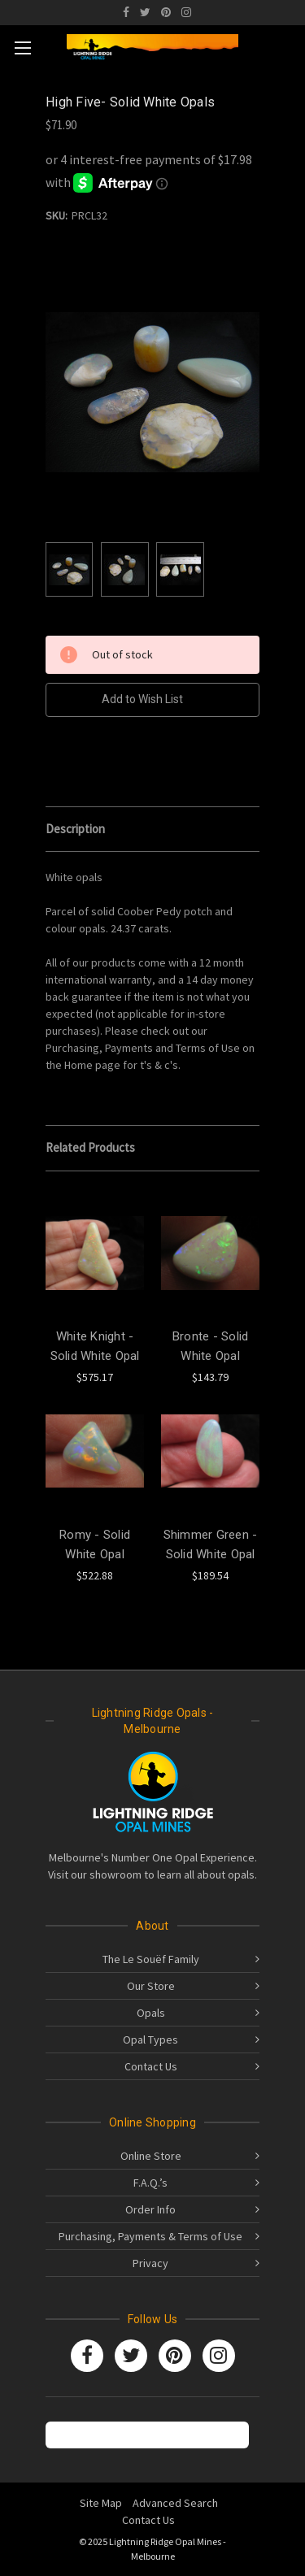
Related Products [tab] (90, 1147)
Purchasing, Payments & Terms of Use (150, 2236)
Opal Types (150, 2039)
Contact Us (150, 2066)
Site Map (101, 2503)
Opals (151, 2012)
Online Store (150, 2155)
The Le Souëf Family (150, 1959)
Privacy (150, 2263)
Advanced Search (175, 2503)
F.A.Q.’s (150, 2182)
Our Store (151, 1986)
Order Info (150, 2209)
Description (75, 828)
